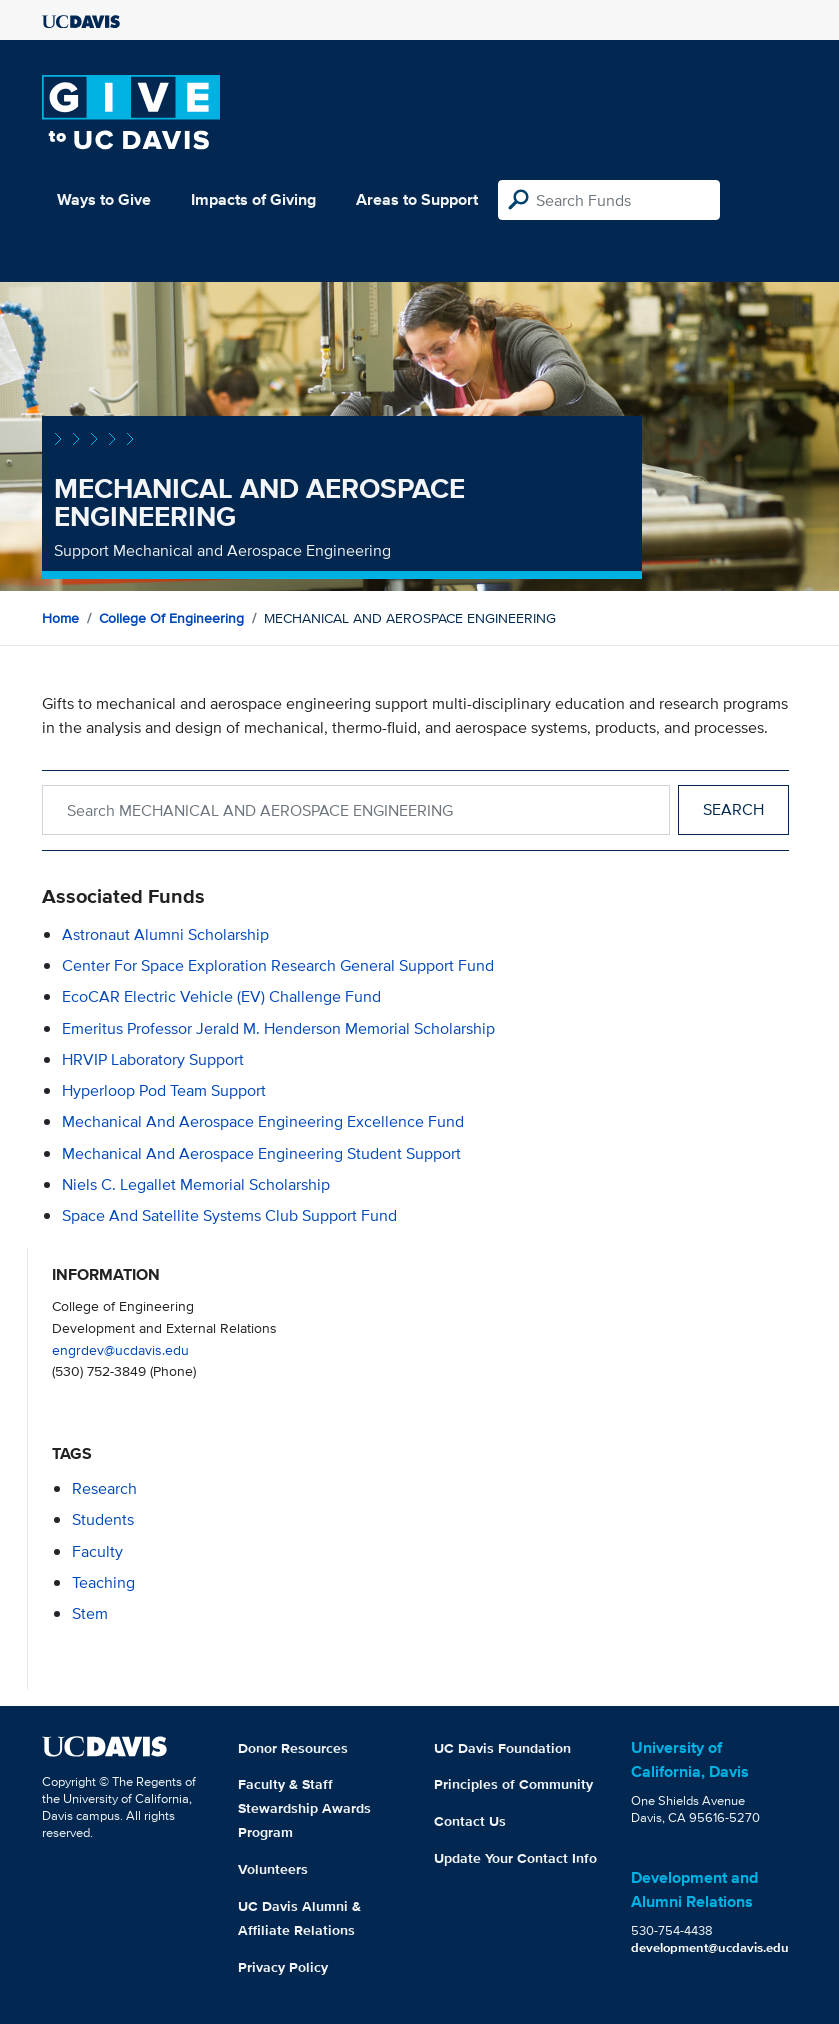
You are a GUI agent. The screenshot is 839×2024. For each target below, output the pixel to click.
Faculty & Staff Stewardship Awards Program (304, 1808)
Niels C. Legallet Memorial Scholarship (196, 1184)
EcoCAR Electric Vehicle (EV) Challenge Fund (221, 996)
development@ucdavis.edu (710, 1947)
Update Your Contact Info (515, 1858)
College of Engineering (171, 618)
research (104, 1488)
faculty (97, 1551)
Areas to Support (417, 199)
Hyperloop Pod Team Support (164, 1090)
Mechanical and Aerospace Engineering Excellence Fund (263, 1121)
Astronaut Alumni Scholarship (165, 934)
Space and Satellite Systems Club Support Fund (229, 1215)
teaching (103, 1582)
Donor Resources (293, 1748)
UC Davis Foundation (502, 1748)
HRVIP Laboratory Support (153, 1059)
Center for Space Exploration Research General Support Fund (278, 965)
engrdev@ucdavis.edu (120, 1349)
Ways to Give (104, 199)
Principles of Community (513, 1784)
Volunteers (273, 1869)
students (103, 1519)
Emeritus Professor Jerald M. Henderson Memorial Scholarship (278, 1028)
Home (60, 618)
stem (90, 1613)
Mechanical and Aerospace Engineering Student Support (261, 1153)
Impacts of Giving (253, 199)
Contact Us (470, 1821)
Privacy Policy (283, 1967)
